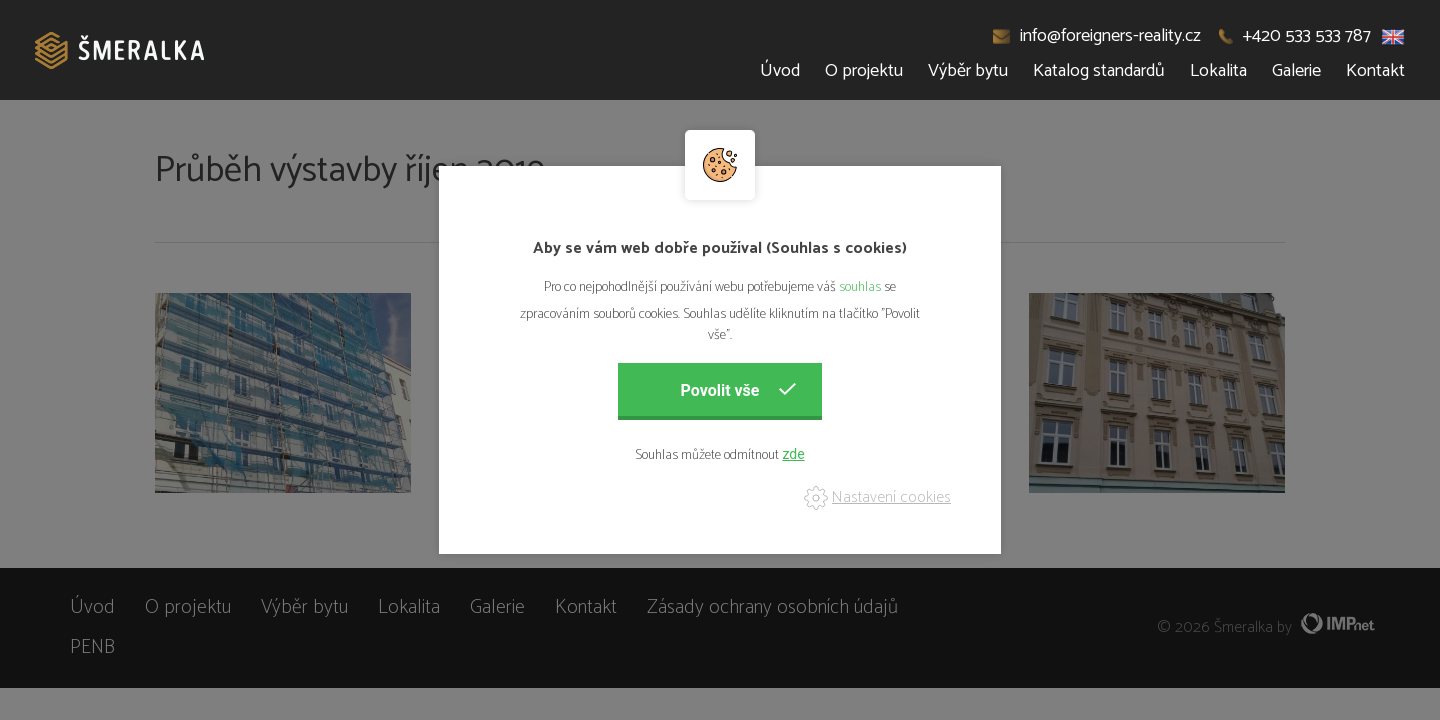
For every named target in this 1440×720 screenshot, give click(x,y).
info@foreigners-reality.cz (1097, 36)
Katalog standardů (1099, 71)
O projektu (864, 71)
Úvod (780, 71)
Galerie (1296, 71)
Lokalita (1218, 71)
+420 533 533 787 (1295, 36)
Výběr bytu (968, 71)
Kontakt (1375, 71)
